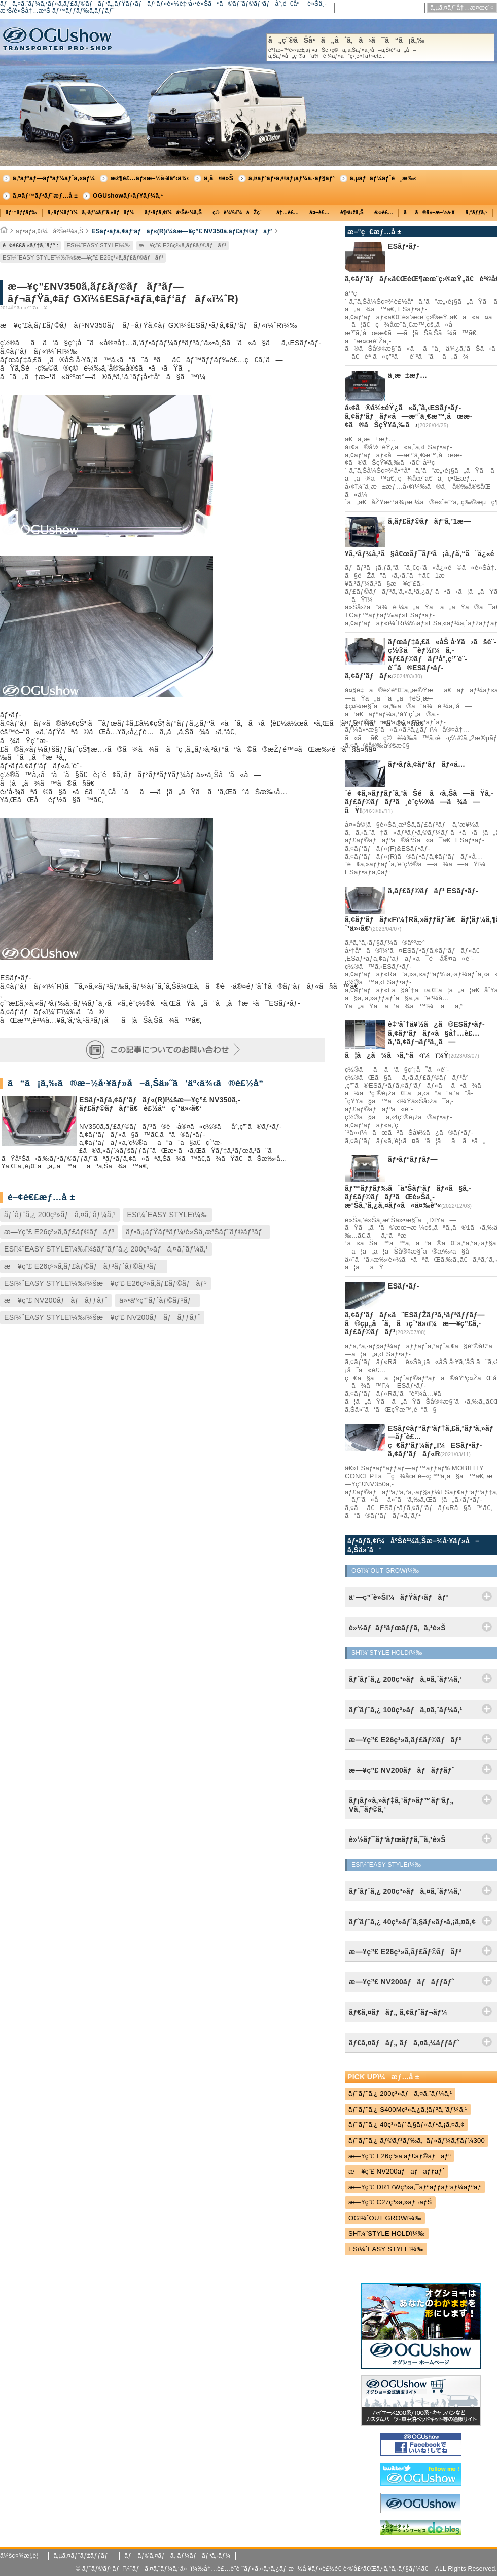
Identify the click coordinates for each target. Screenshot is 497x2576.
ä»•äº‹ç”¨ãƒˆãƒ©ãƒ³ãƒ (157, 1300)
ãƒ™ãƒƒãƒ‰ (21, 212)
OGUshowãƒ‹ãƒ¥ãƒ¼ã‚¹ (128, 195)
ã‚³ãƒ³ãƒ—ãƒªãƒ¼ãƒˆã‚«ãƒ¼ (54, 178)
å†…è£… (287, 212)
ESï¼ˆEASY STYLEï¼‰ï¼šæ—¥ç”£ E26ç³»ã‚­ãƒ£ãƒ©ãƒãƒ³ (83, 257)
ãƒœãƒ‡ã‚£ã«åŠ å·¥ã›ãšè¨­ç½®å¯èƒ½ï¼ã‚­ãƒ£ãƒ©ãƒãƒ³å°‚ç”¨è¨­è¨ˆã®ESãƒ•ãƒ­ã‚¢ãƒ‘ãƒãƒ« (420, 659)
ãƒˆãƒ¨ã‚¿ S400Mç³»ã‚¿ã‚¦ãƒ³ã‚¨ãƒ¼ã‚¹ (407, 2109)
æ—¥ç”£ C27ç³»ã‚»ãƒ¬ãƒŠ (390, 2202)
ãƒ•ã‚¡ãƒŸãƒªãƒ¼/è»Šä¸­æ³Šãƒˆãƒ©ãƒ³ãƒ (196, 1232)
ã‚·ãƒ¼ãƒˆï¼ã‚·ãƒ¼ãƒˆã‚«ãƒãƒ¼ (91, 212)
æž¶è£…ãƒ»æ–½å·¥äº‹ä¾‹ (149, 178)
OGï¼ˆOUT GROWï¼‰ (384, 2218)
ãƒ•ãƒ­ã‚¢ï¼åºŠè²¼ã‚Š (173, 212)
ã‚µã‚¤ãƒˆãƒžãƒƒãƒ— (83, 2555)
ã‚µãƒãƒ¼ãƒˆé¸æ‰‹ (383, 178)
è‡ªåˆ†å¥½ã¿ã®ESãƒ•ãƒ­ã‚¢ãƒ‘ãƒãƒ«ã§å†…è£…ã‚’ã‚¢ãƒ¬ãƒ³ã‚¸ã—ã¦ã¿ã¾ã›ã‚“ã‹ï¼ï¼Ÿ (415, 1039)
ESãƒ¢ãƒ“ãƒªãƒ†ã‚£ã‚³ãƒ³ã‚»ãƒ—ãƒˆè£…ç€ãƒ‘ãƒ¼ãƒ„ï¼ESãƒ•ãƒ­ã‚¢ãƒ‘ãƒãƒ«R (440, 1441)
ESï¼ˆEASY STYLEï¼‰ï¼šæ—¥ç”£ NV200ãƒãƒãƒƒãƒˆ (102, 1317)
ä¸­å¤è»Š (218, 178)
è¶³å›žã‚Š (352, 212)
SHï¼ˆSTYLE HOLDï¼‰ (386, 2233)
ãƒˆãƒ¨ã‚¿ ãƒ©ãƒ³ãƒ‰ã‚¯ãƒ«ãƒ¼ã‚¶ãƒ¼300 (416, 2140)
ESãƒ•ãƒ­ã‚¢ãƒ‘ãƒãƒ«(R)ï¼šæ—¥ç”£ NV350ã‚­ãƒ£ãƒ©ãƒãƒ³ (181, 231)
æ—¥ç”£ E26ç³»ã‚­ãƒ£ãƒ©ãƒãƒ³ (183, 245)
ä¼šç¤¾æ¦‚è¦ (21, 2555)
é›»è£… (383, 212)
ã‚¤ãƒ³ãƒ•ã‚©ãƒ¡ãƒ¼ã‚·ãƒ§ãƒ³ (291, 178)
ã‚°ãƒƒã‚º (477, 212)
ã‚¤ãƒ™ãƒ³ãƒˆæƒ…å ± (45, 195)
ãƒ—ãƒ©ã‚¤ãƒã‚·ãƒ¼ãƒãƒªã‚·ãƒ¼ (177, 2555)
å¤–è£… (319, 212)
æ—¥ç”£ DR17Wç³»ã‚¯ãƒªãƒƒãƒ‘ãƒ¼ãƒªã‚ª (415, 2187)
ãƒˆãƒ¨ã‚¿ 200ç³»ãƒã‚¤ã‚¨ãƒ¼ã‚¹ (60, 1214)
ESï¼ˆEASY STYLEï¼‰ (98, 245)
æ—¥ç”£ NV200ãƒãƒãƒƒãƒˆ (56, 1300)
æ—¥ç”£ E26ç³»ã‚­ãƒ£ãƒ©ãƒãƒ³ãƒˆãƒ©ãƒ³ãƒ (83, 1266)
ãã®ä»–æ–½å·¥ (429, 212)
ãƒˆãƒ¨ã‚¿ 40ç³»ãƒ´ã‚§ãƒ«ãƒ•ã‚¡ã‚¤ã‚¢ (406, 2124)
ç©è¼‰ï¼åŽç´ (239, 212)
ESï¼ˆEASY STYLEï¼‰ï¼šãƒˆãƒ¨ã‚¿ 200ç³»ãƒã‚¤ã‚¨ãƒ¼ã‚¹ (106, 1249)
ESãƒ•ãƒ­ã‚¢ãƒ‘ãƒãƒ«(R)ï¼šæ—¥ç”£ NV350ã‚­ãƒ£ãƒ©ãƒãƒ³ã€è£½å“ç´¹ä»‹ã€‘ (159, 1104)
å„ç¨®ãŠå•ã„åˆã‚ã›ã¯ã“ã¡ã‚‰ (380, 47)
